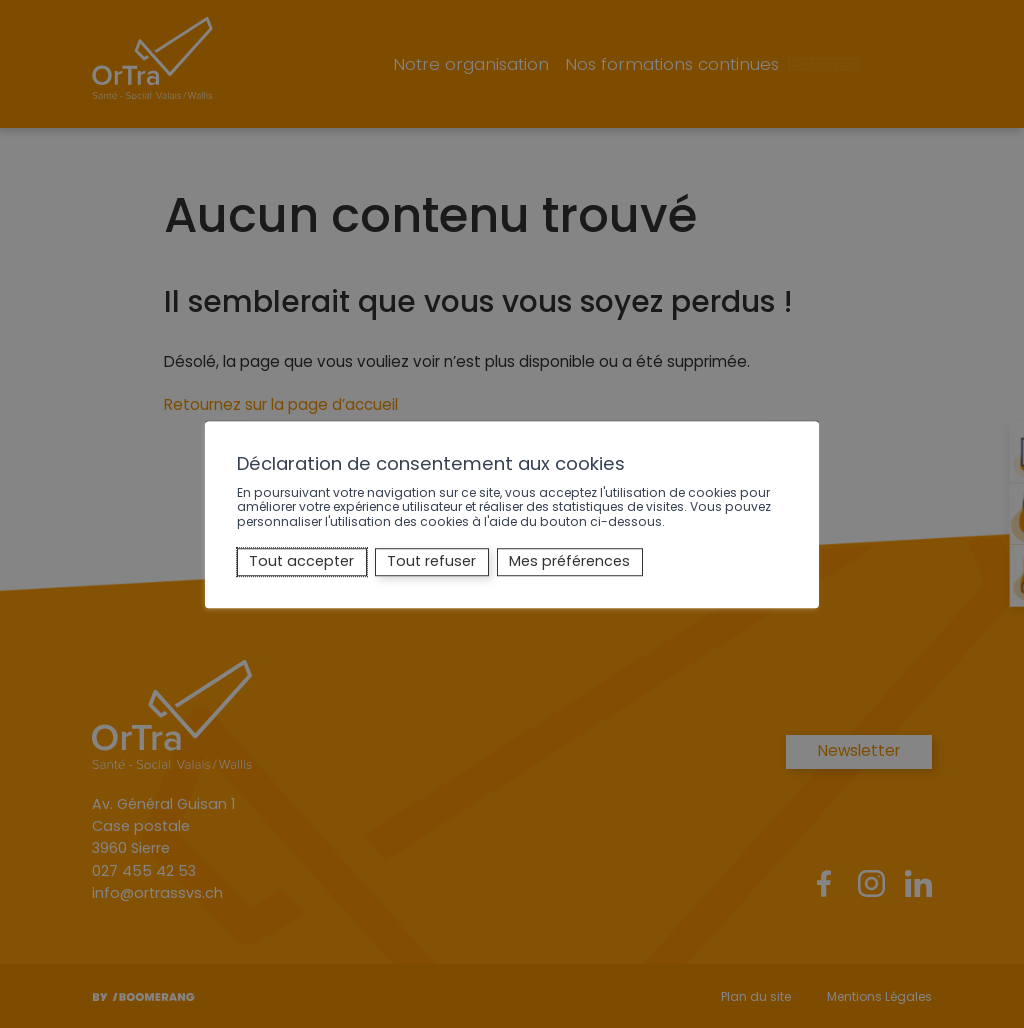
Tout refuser (431, 562)
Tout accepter (301, 562)
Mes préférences (569, 562)
